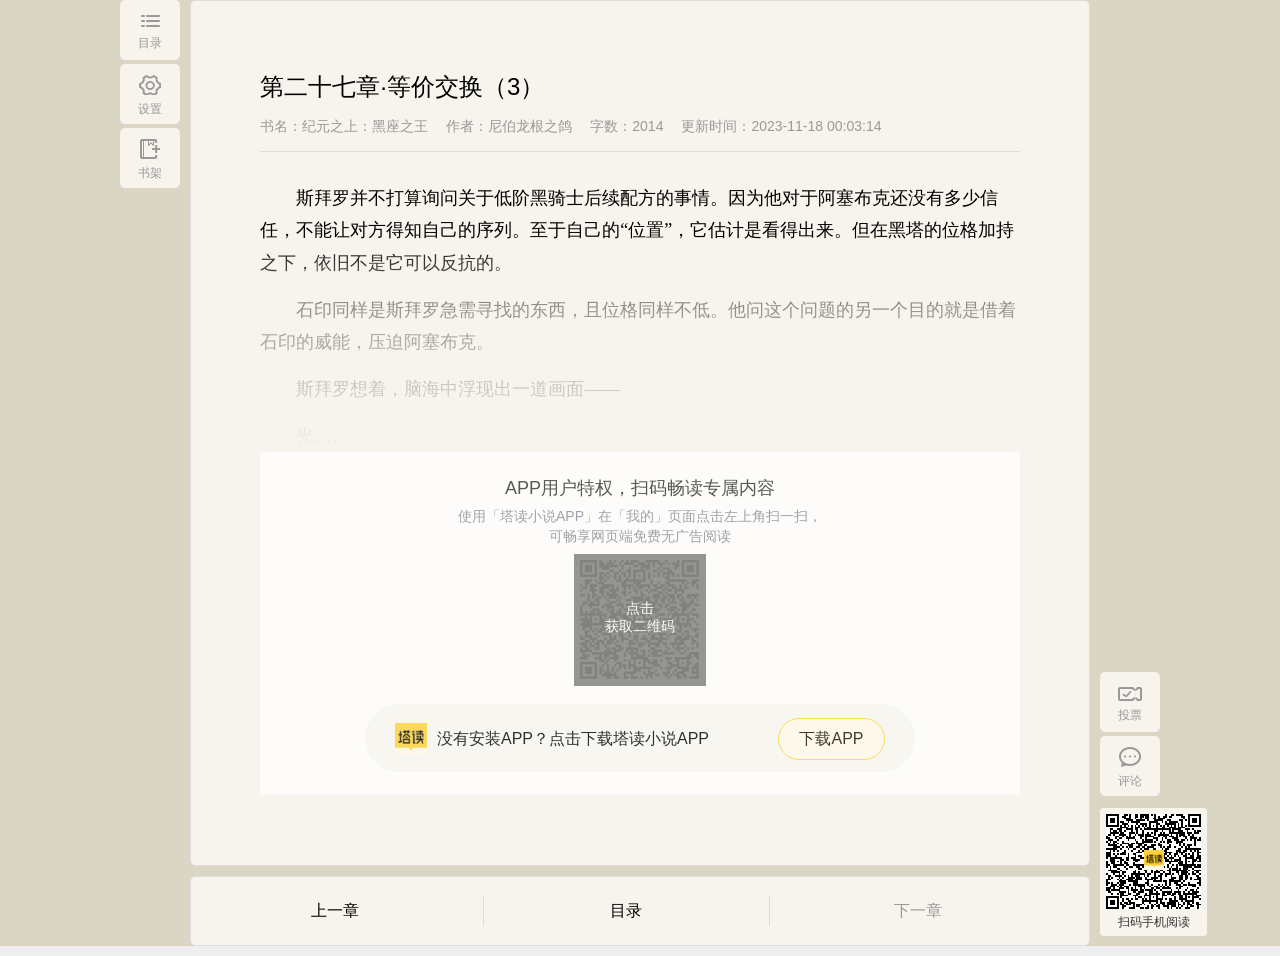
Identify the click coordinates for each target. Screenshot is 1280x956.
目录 (626, 910)
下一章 (918, 910)
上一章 (335, 910)
